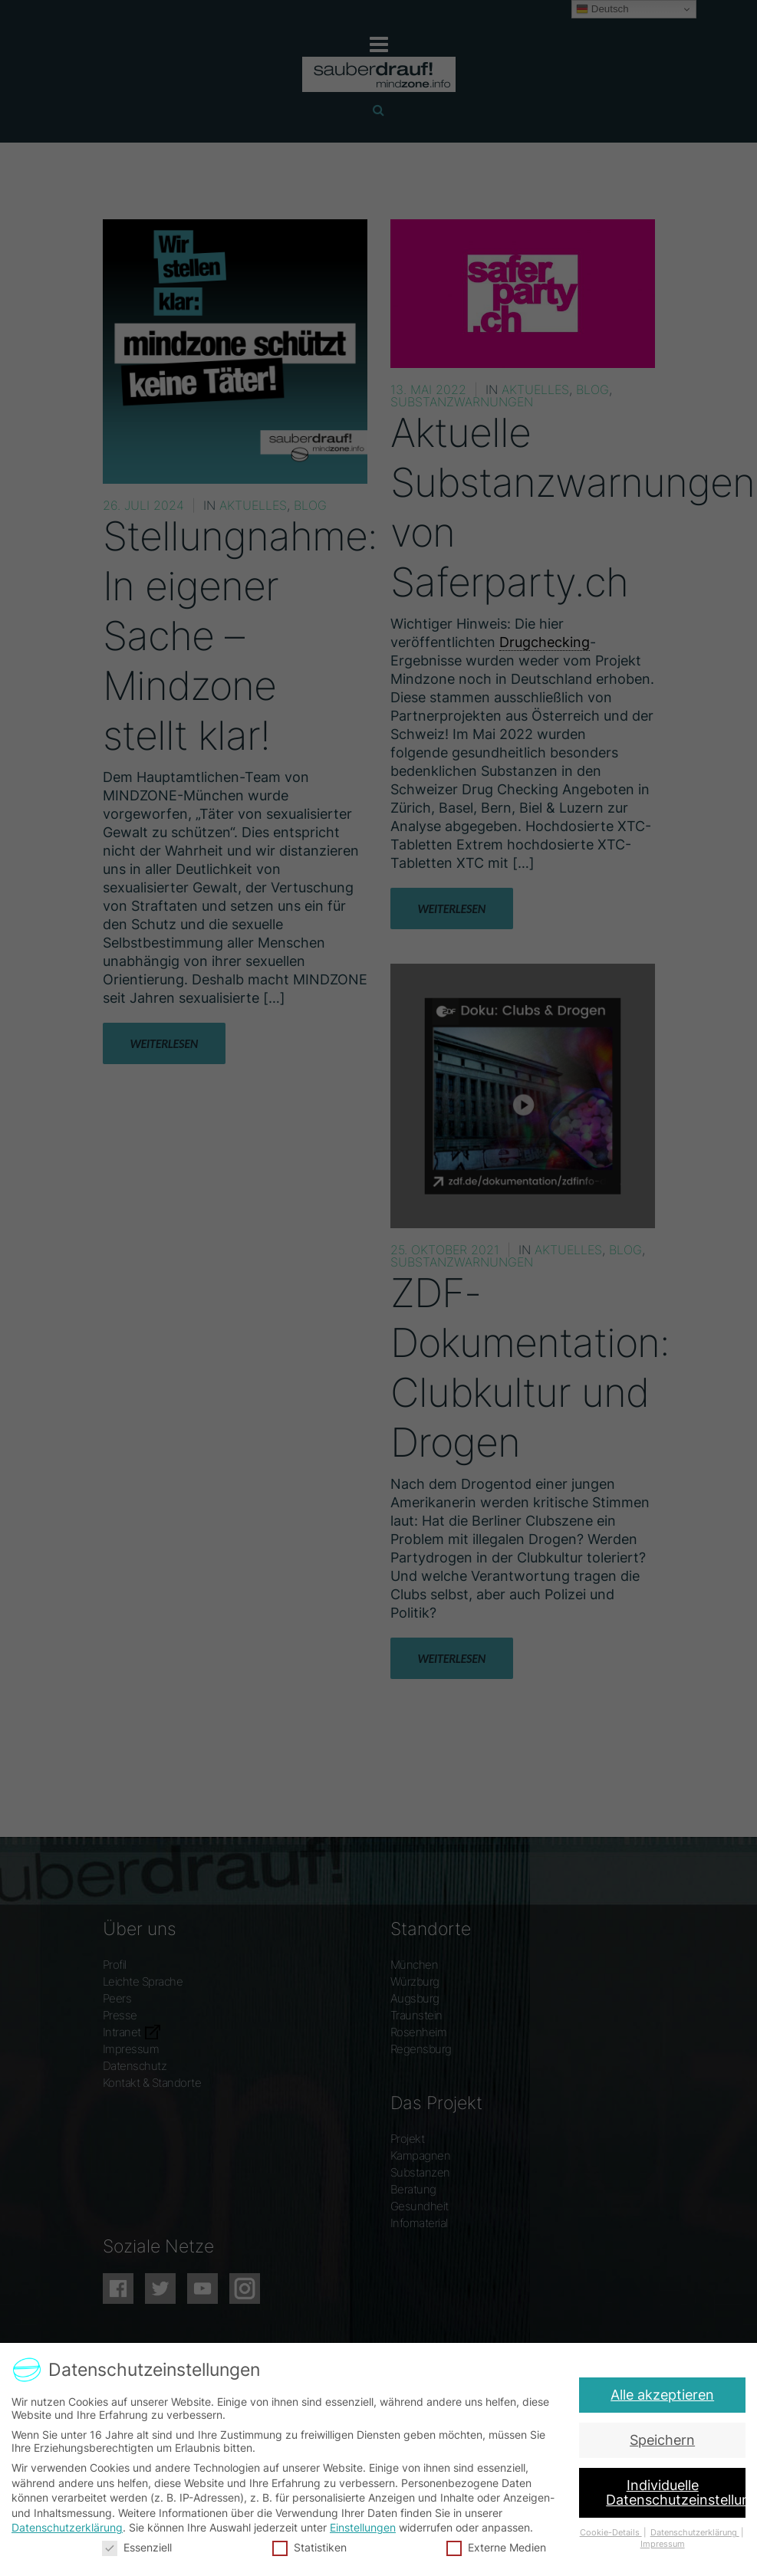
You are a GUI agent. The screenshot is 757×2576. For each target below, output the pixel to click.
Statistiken (311, 2544)
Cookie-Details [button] (606, 2530)
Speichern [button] (663, 2440)
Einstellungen (363, 2526)
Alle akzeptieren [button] (667, 2393)
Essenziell (142, 2544)
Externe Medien (493, 2544)
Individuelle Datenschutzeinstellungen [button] (674, 2491)
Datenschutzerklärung (73, 2526)
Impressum (656, 2541)
